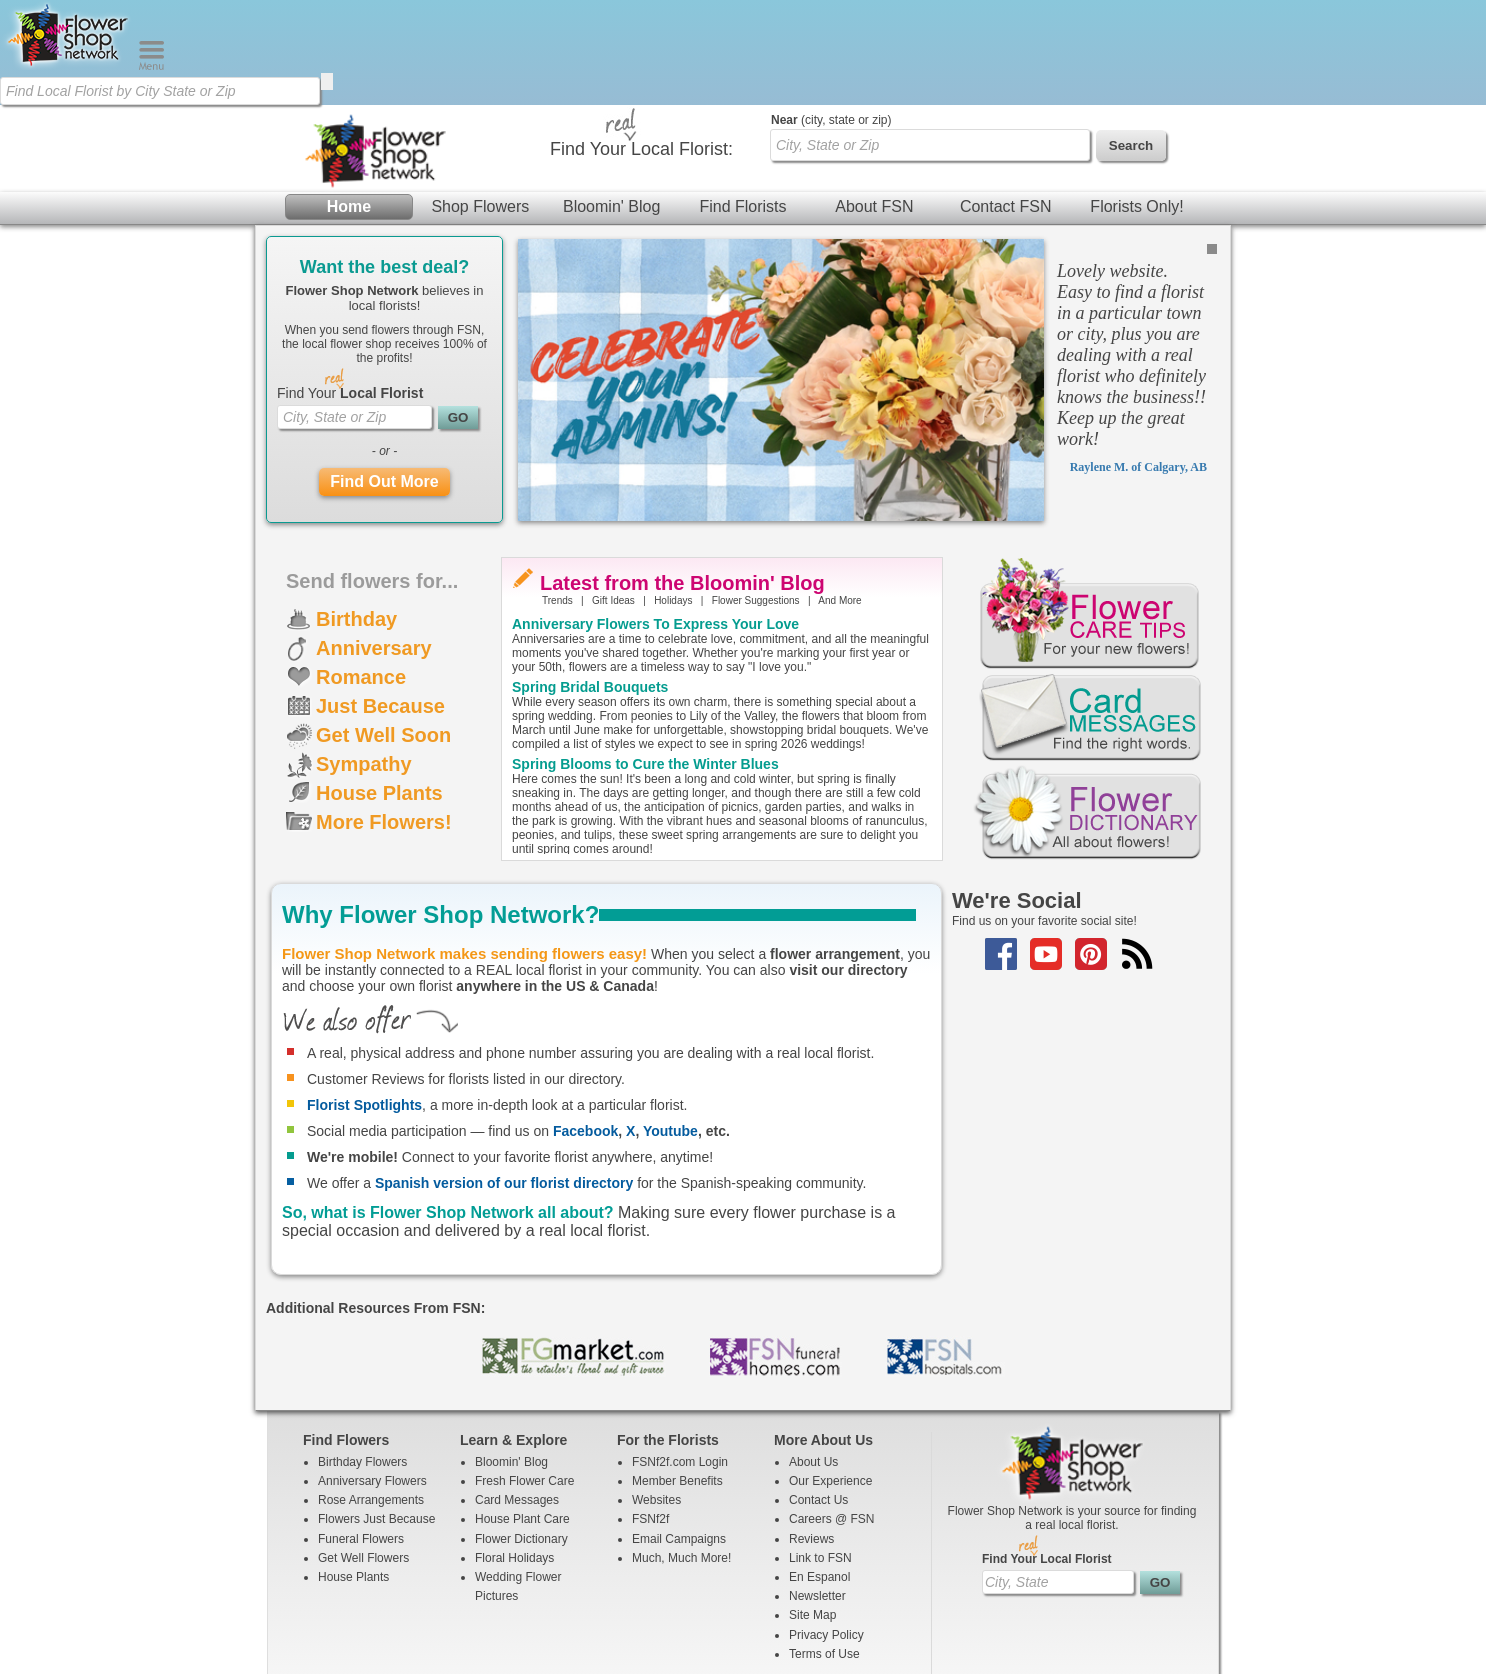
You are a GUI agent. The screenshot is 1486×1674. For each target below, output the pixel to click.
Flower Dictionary (521, 1434)
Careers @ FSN (832, 1414)
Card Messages (517, 1395)
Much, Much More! (681, 1453)
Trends (557, 495)
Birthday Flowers (362, 1357)
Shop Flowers (480, 101)
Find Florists (742, 101)
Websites (656, 1395)
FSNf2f (650, 1414)
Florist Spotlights (364, 1000)
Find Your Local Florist (1047, 1454)
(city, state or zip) (831, 15)
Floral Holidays (514, 1453)
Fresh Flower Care (524, 1376)
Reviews (811, 1434)
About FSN (874, 101)
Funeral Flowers (361, 1434)
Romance (361, 572)
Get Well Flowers (363, 1453)
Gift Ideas (613, 495)
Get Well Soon (383, 630)
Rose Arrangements (371, 1395)
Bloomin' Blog (611, 101)
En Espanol (819, 1472)
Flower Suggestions (756, 495)
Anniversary (374, 543)
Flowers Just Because (376, 1414)
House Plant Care (522, 1414)
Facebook (585, 1026)
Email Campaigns (679, 1434)
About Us (813, 1357)
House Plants (379, 688)
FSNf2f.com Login (680, 1357)
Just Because (380, 601)
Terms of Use (824, 1549)
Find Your (350, 288)
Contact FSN (1006, 101)
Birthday (356, 514)
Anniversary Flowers (372, 1376)
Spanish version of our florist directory (504, 1078)
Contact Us (818, 1395)
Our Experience (830, 1376)
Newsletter (817, 1491)
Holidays (673, 495)
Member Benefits (677, 1376)
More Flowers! (384, 717)
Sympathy (364, 659)
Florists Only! (1136, 101)
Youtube (670, 1026)
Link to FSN (820, 1453)
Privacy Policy (826, 1530)
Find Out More (384, 376)
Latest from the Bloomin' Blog (682, 478)
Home (349, 101)
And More (839, 495)
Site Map (812, 1510)
